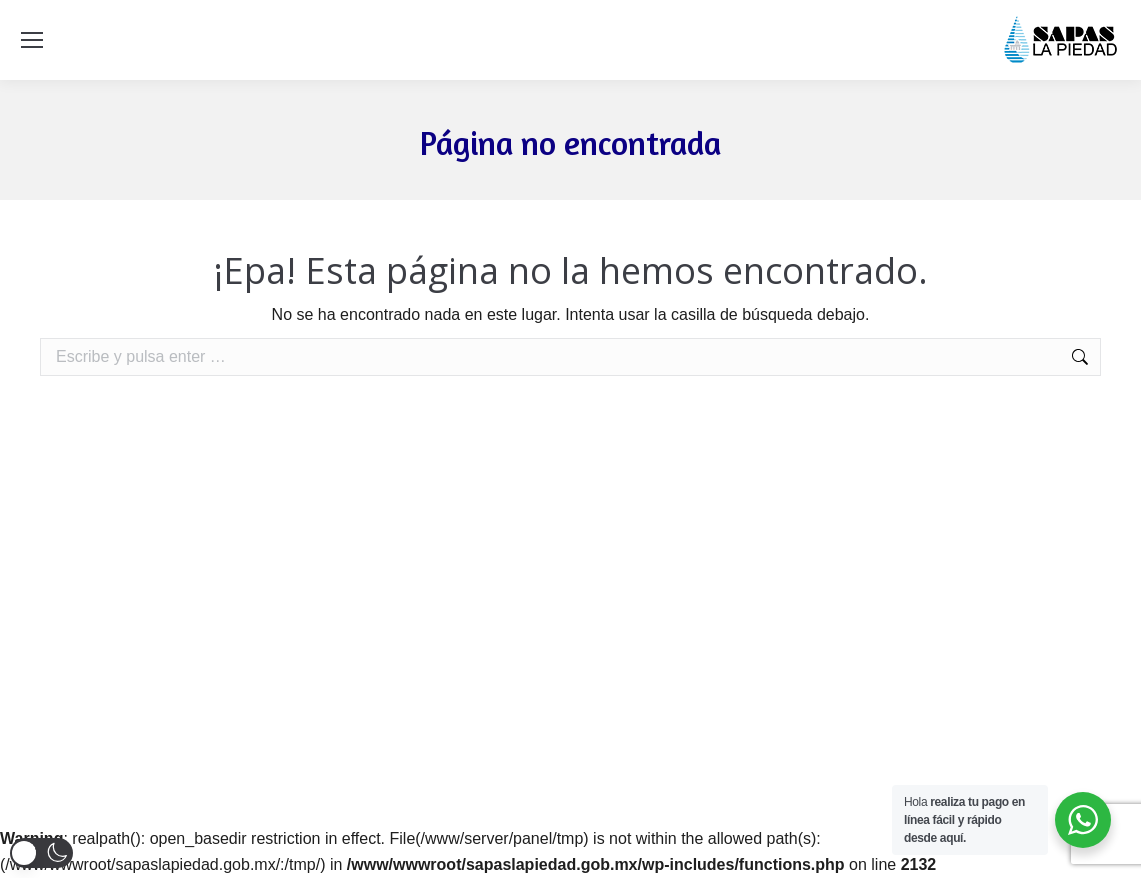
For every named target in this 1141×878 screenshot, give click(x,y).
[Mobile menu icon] (32, 40)
